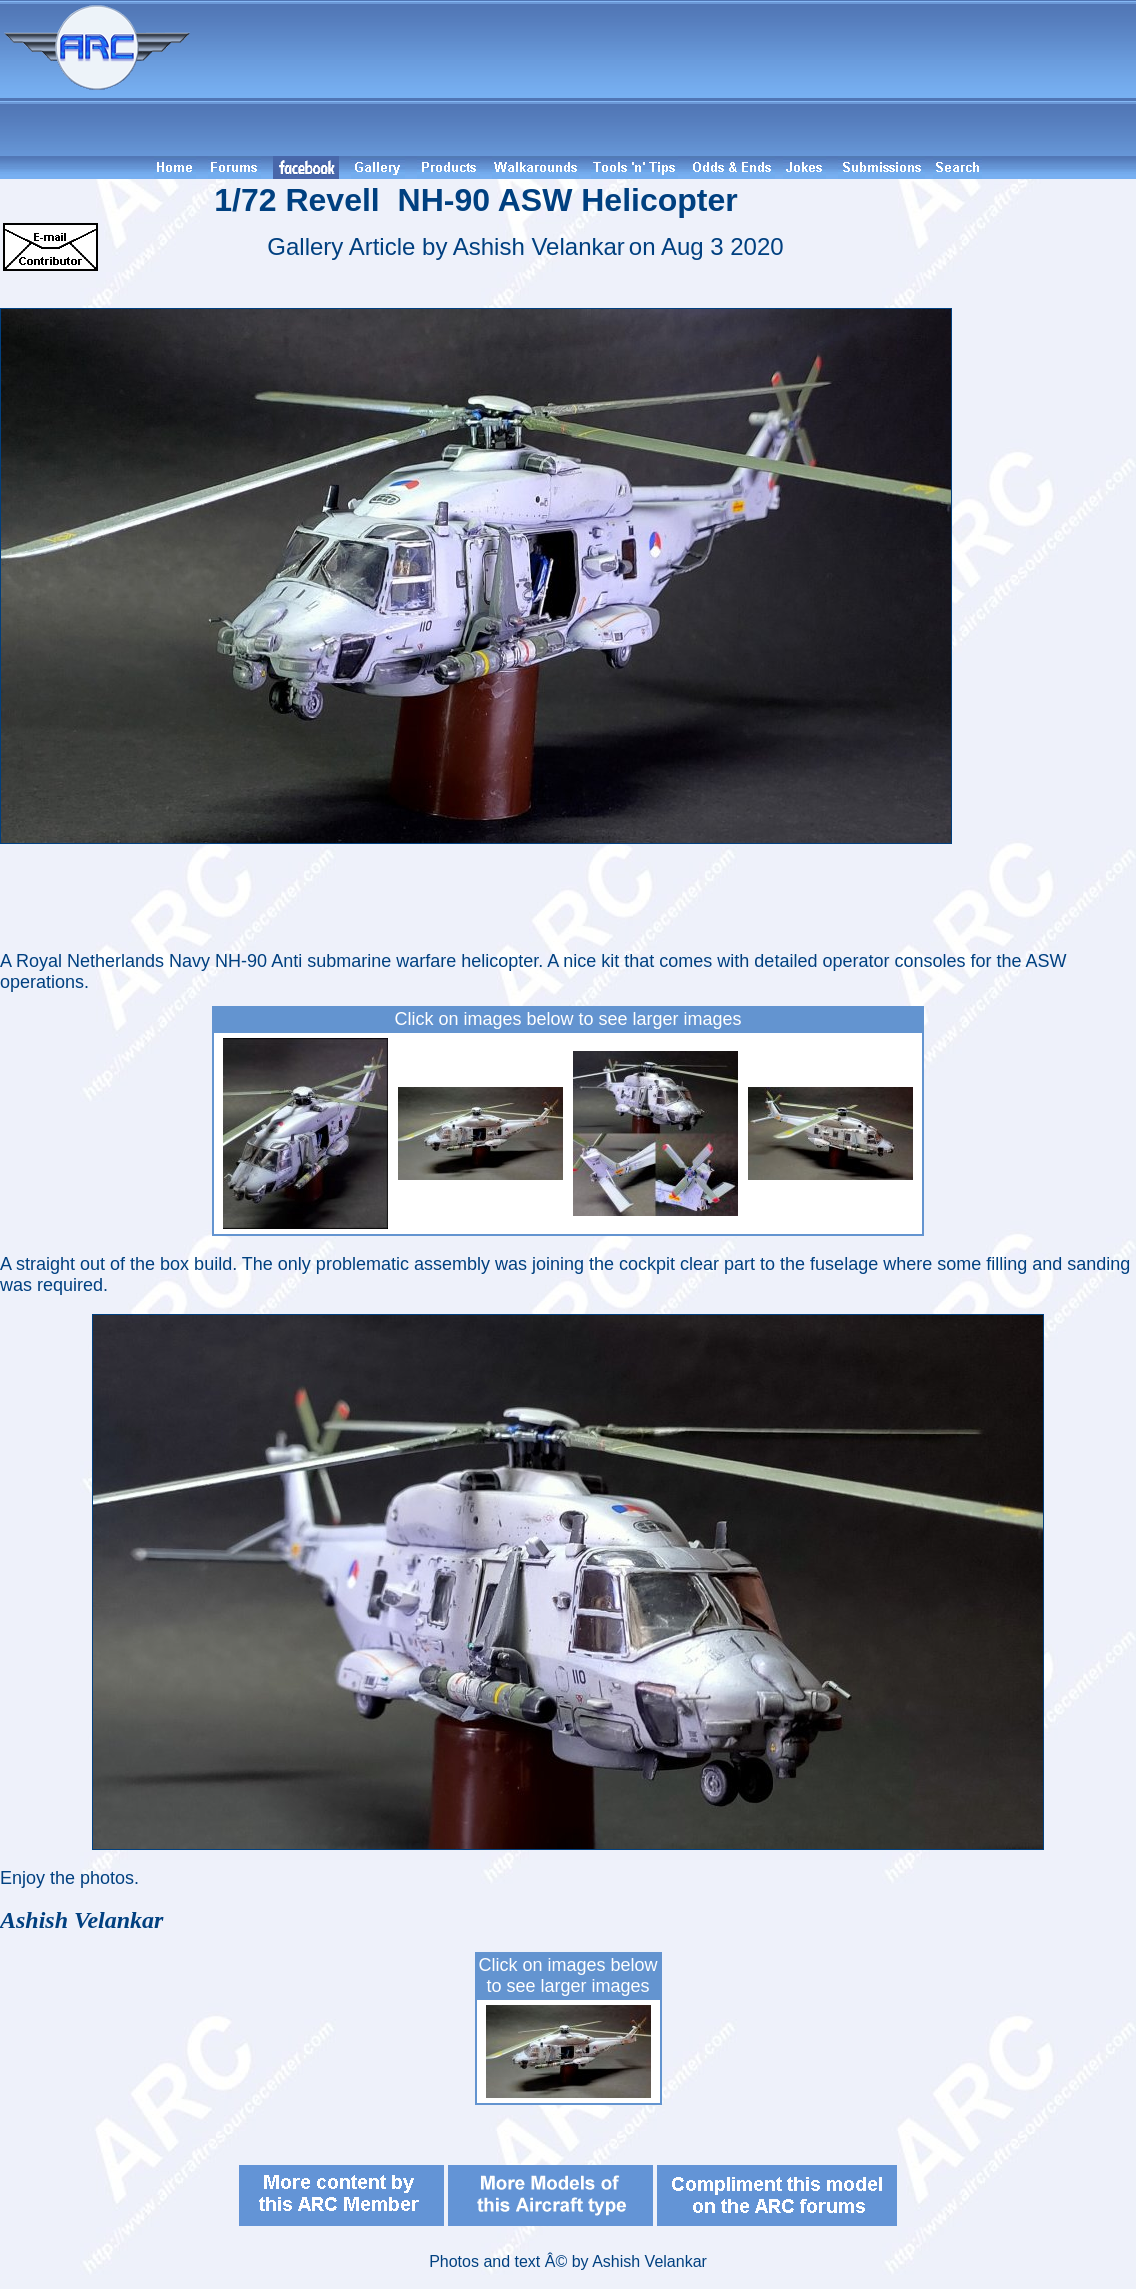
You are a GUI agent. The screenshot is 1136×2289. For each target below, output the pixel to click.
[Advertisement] (666, 78)
